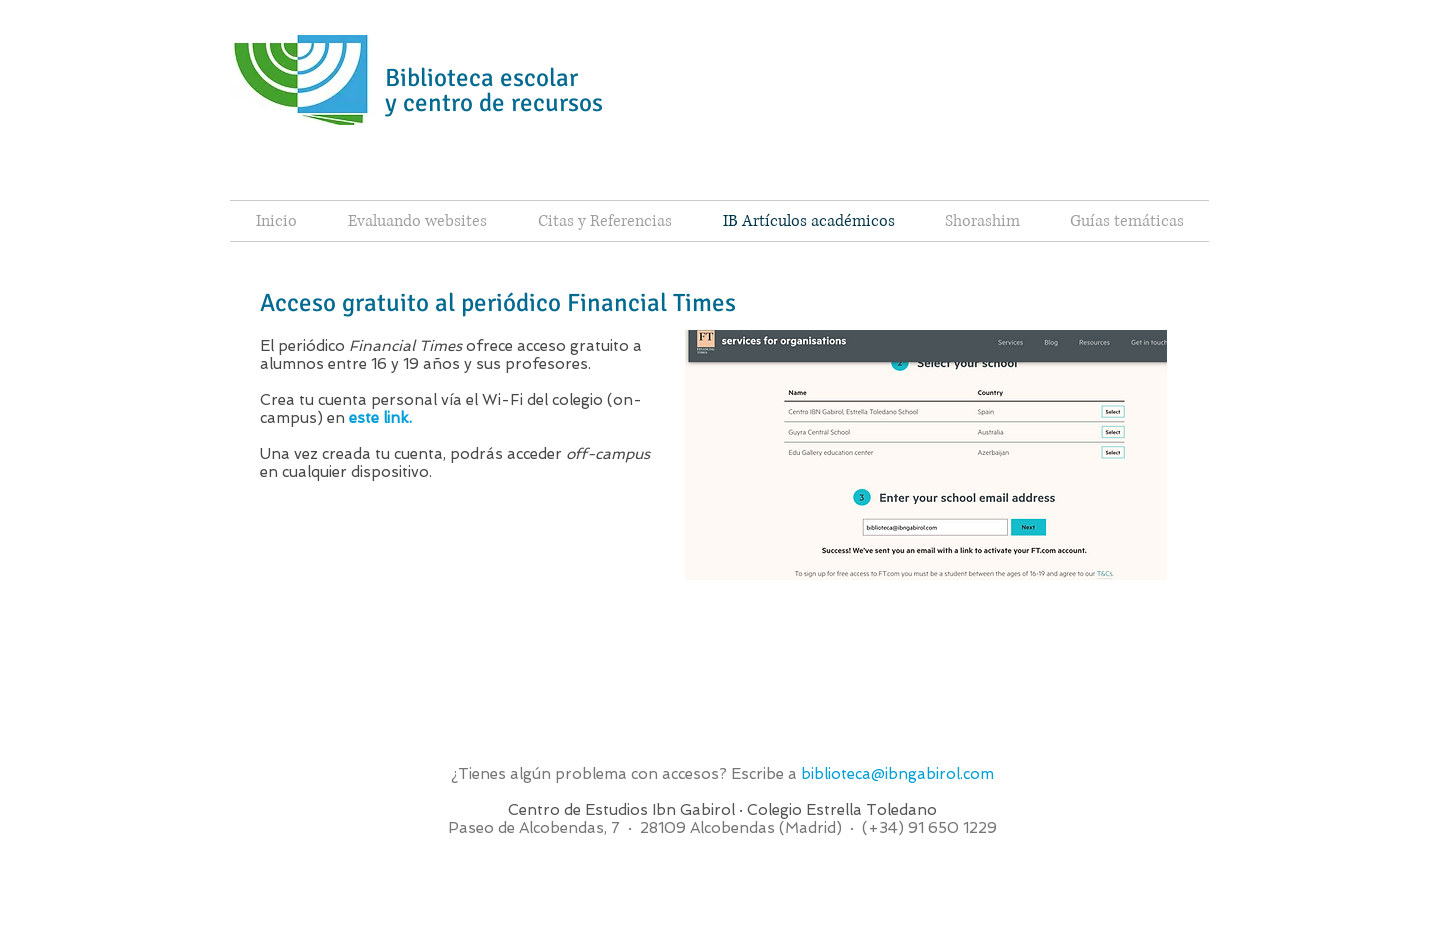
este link (379, 418)
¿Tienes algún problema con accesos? (591, 774)
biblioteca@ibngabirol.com (897, 774)
